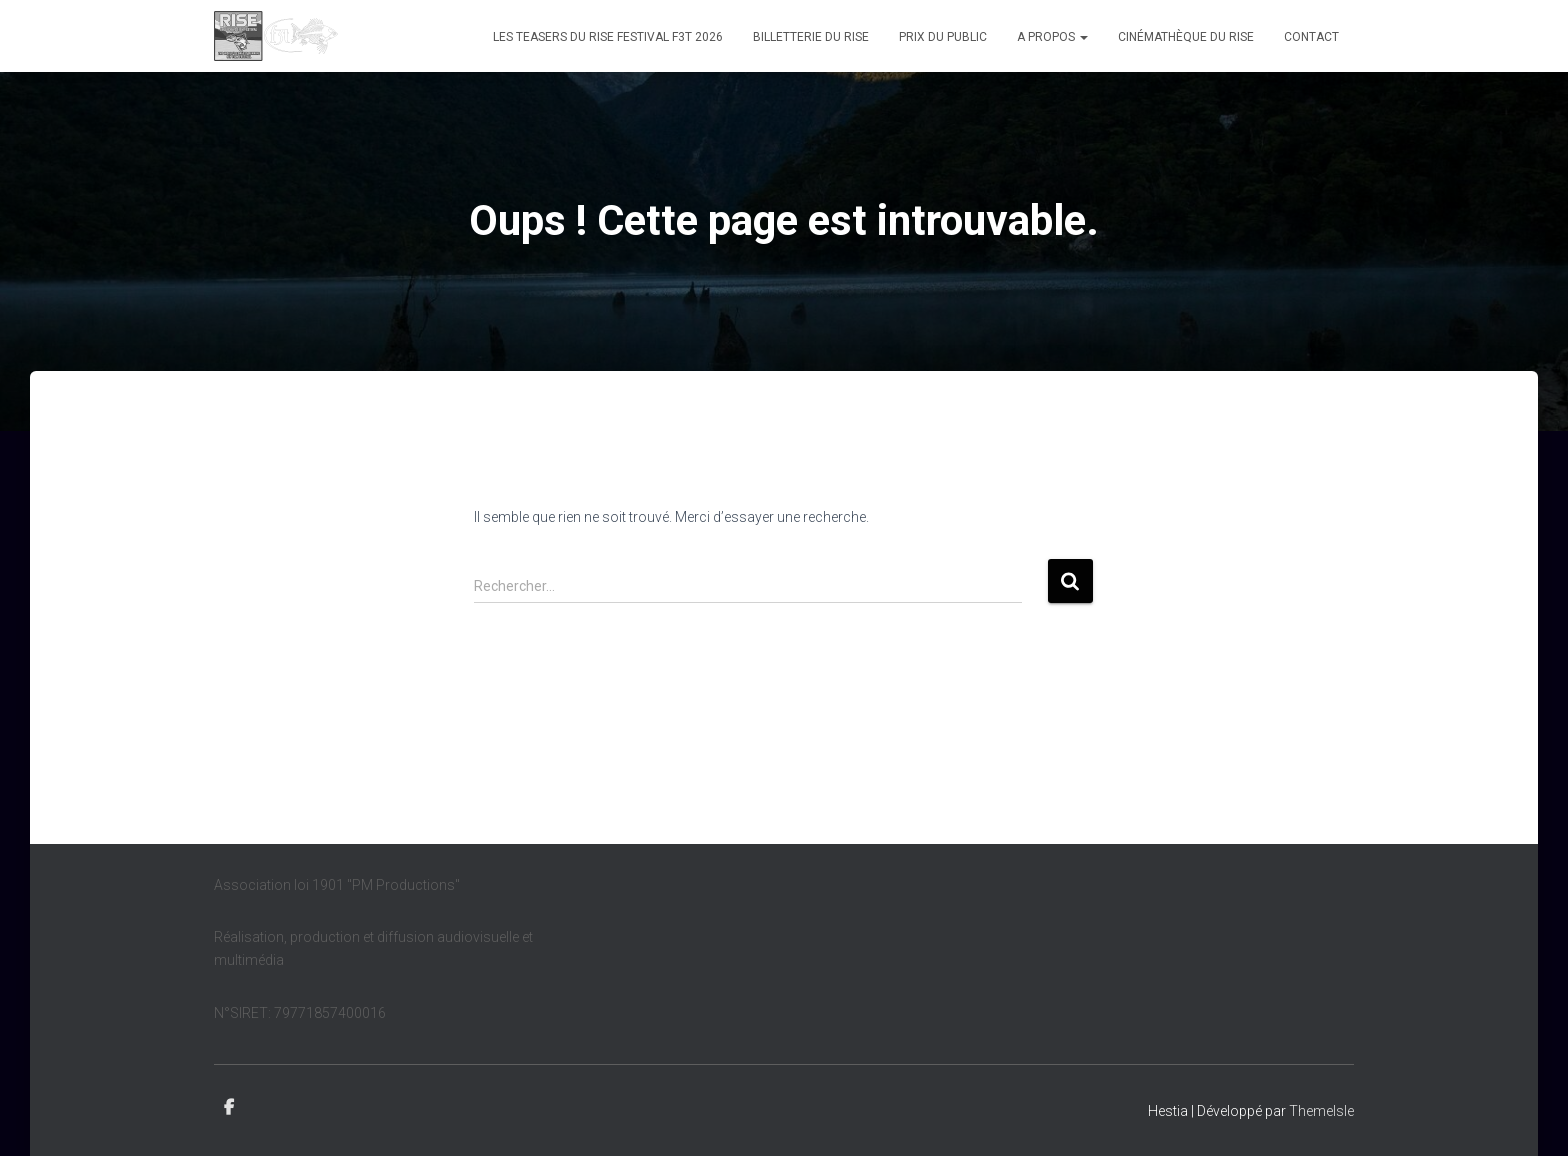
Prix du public (943, 37)
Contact (1311, 37)
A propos (1052, 37)
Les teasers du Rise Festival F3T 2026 (608, 37)
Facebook (229, 1108)
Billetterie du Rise (811, 37)
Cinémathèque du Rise (1186, 37)
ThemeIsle (1321, 1111)
